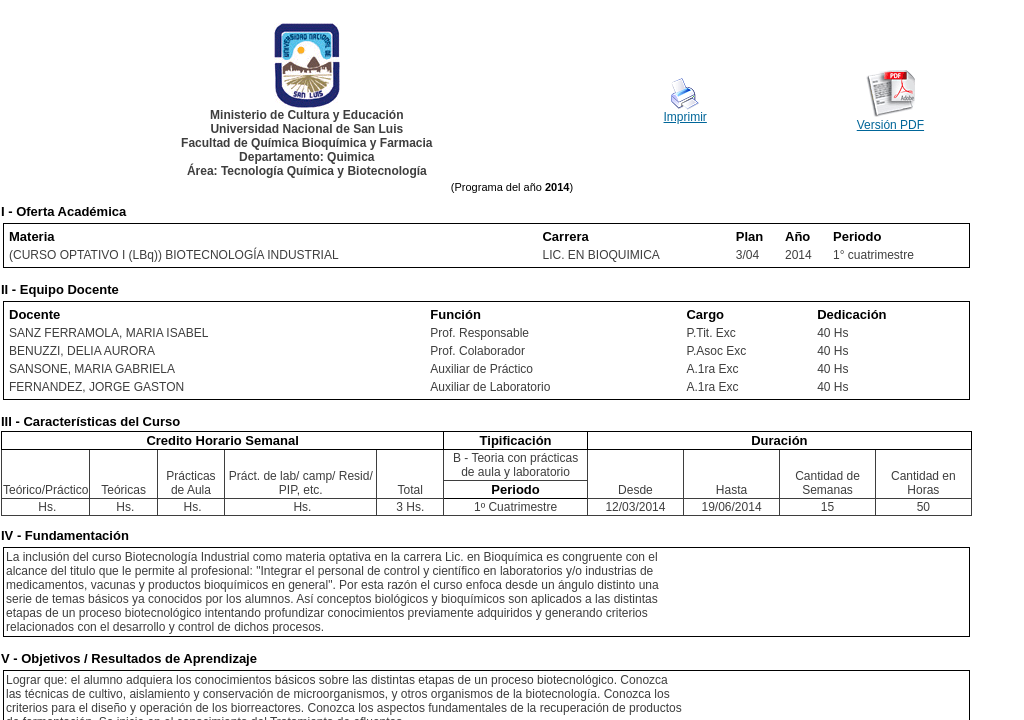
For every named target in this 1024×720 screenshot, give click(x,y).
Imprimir (685, 117)
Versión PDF (890, 125)
